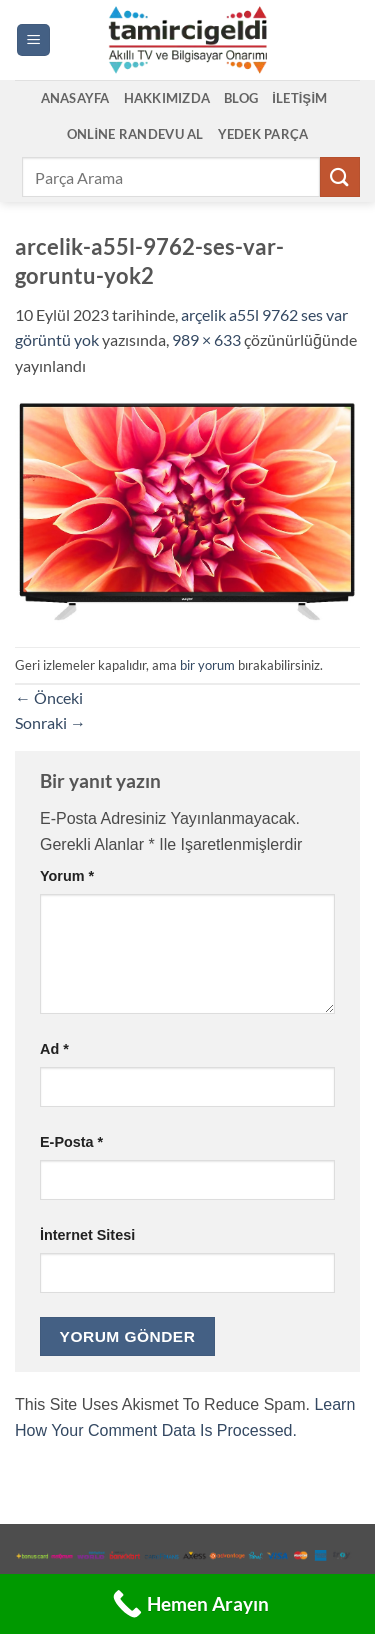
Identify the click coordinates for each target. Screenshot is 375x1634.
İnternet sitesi (87, 1235)
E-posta (71, 1142)
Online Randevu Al (135, 134)
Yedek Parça (263, 134)
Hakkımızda (167, 98)
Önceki (49, 697)
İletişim (299, 98)
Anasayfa (75, 98)
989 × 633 (206, 339)
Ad (54, 1049)
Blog (241, 98)
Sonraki (50, 722)
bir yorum (207, 665)
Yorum (67, 876)
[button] (33, 40)
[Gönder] (340, 176)
